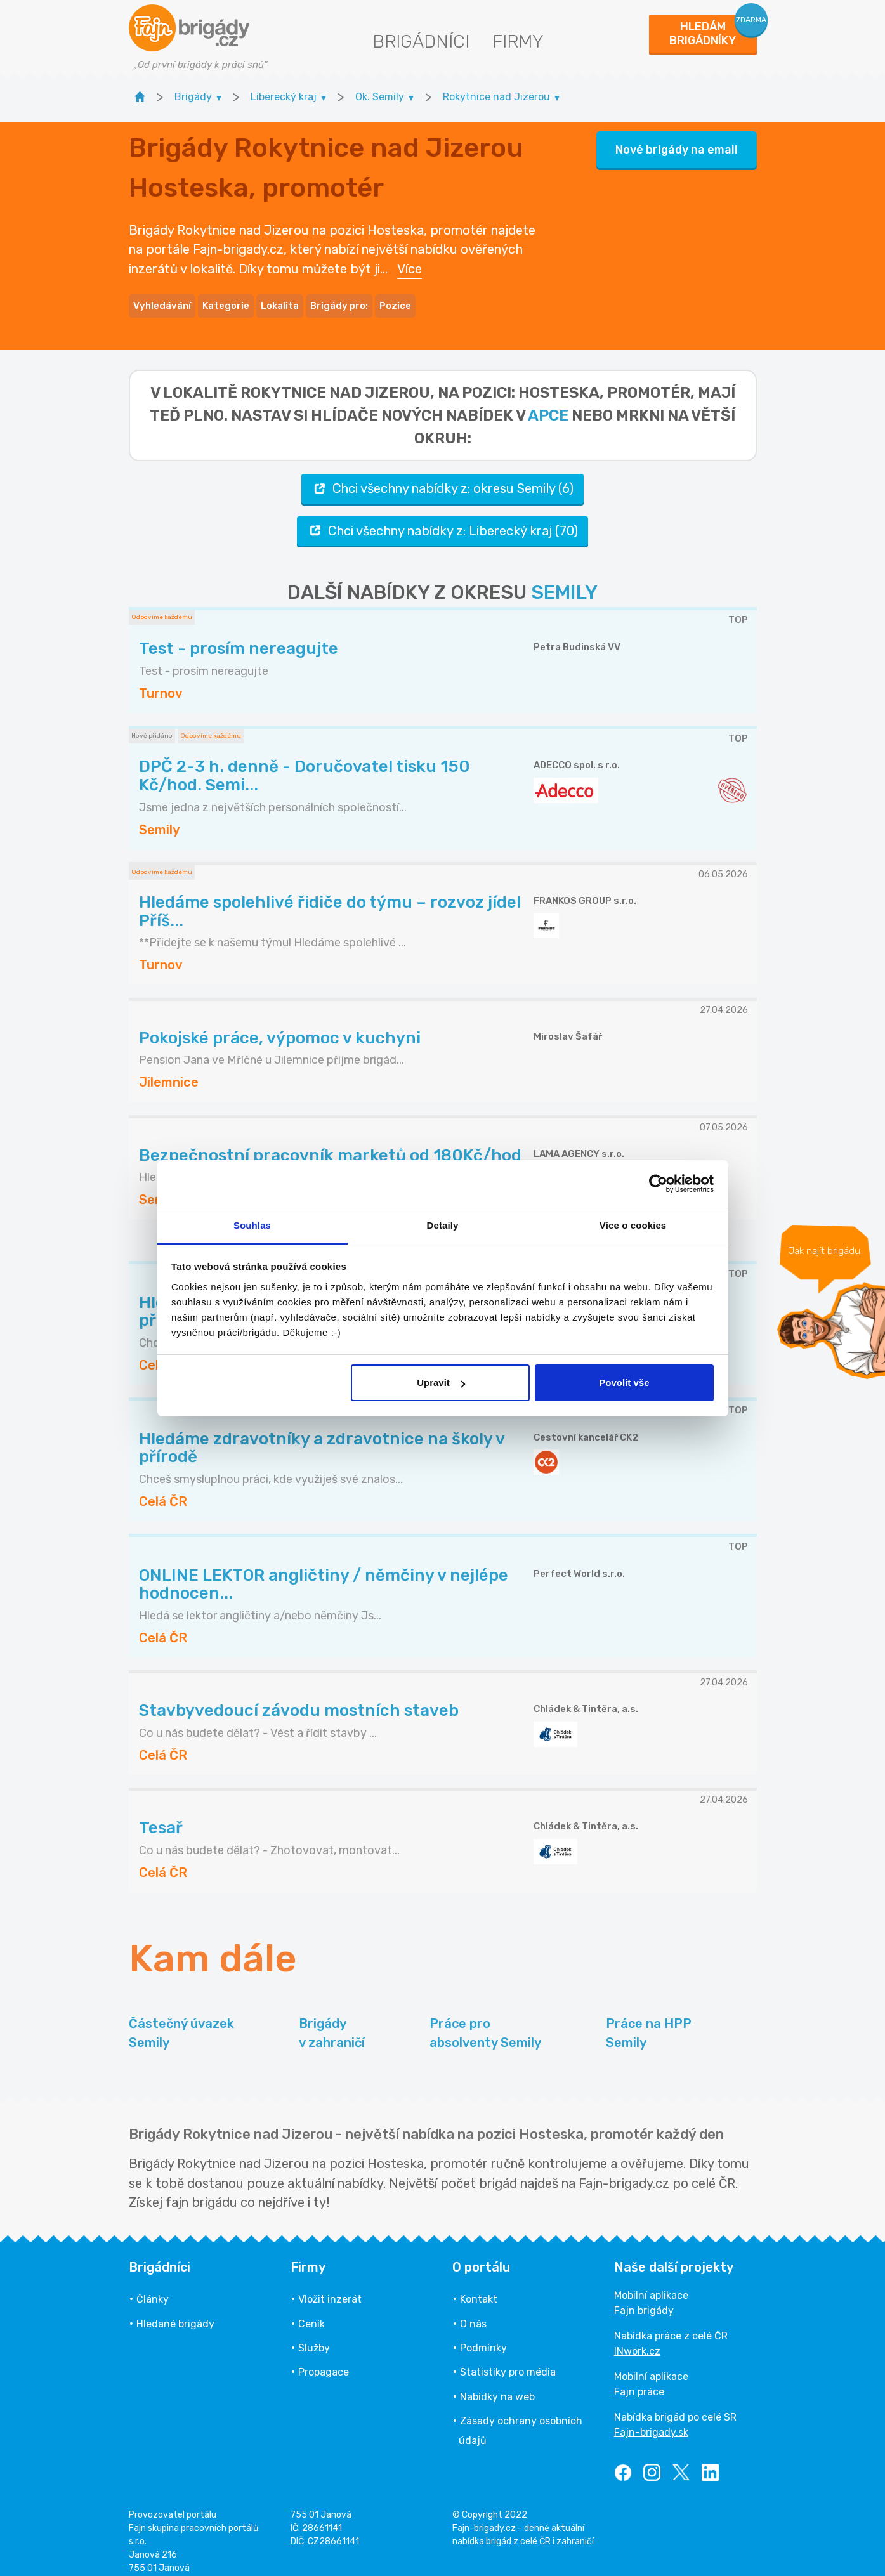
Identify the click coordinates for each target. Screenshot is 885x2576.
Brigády (332, 2022)
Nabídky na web (497, 2385)
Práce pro (485, 2022)
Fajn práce (639, 2380)
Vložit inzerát (330, 2288)
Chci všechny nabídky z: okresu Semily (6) (442, 477)
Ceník (311, 2312)
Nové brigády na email (676, 144)
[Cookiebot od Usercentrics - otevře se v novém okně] (658, 1183)
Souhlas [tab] (252, 1225)
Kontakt (478, 2288)
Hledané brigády (175, 2312)
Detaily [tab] (443, 1225)
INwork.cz (637, 2340)
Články (152, 2288)
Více (409, 263)
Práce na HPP (649, 2022)
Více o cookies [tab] (633, 1225)
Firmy (518, 41)
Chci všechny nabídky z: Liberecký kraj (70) (442, 519)
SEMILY (564, 581)
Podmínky (483, 2337)
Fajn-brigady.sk (651, 2421)
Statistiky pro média (508, 2361)
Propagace (323, 2361)
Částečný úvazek (181, 2022)
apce (548, 404)
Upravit (441, 1382)
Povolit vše (624, 1382)
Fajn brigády (644, 2299)
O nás (473, 2312)
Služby (314, 2337)
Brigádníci (420, 41)
